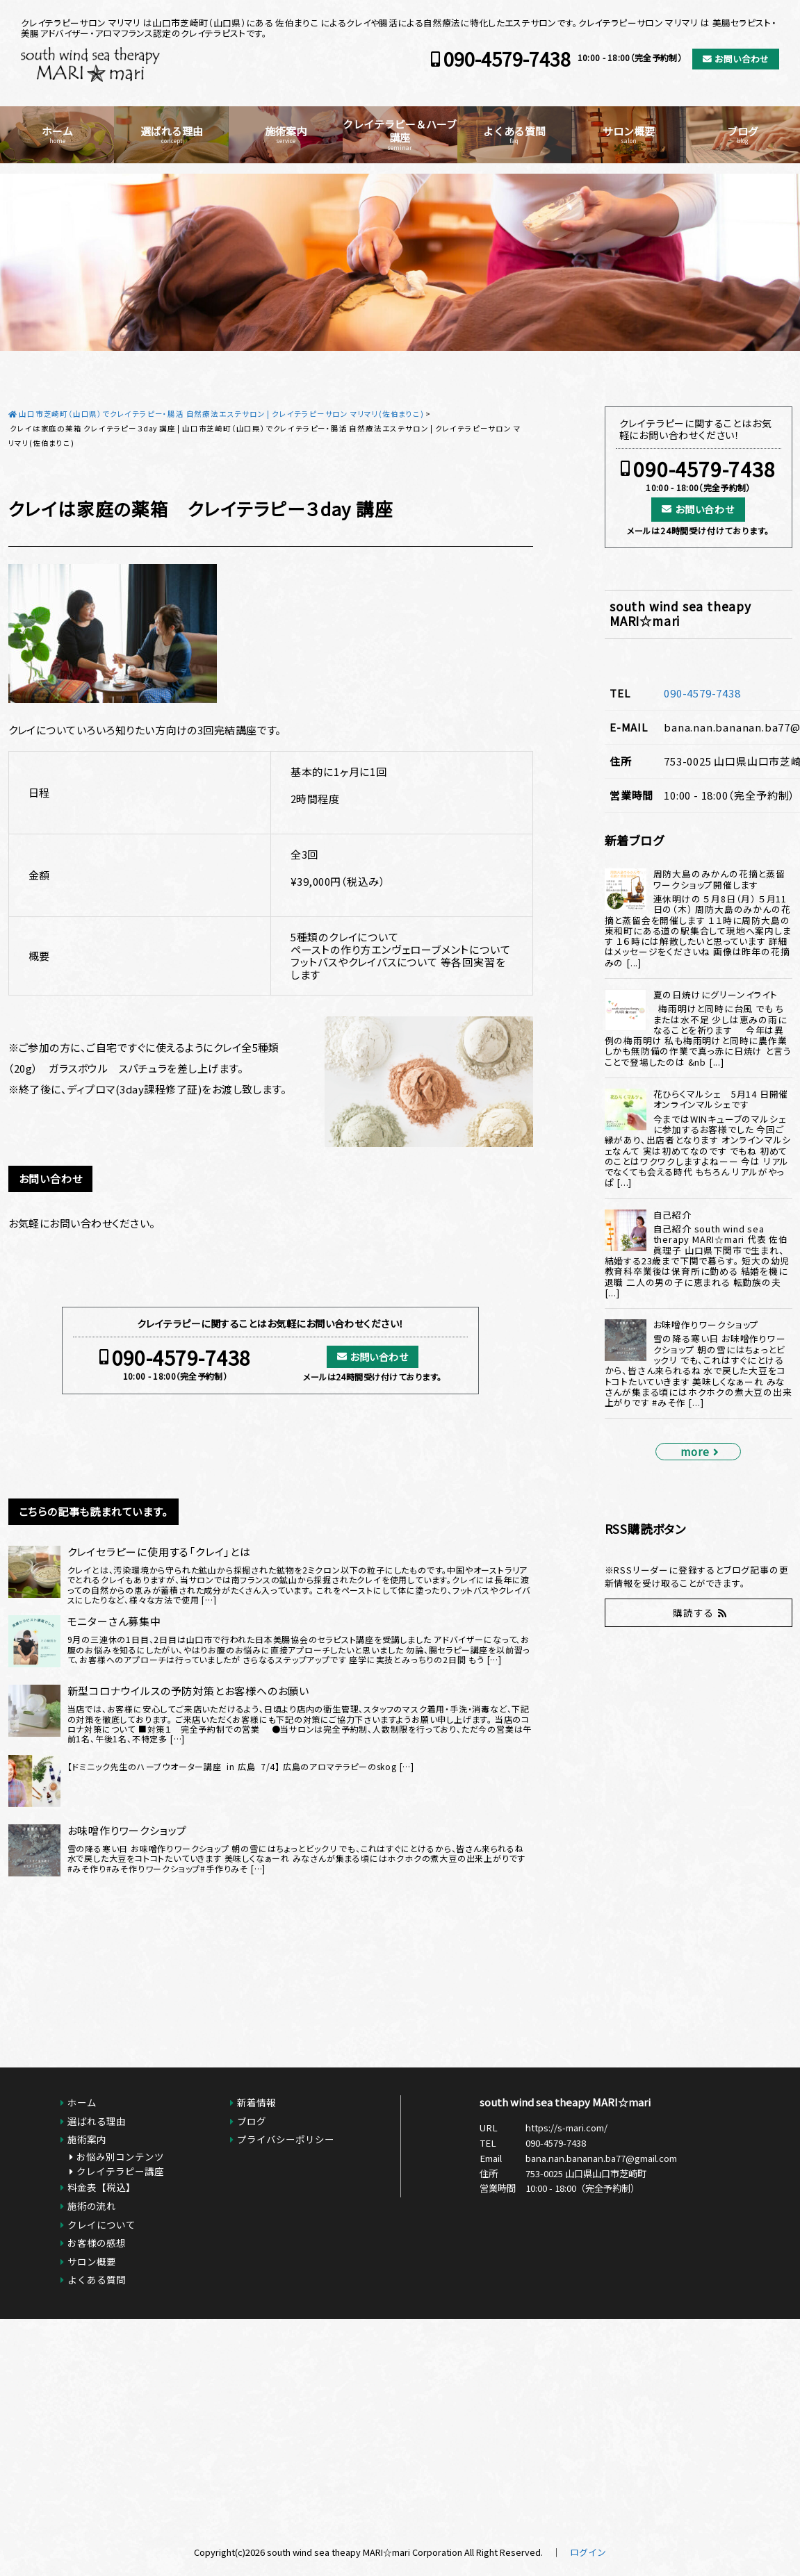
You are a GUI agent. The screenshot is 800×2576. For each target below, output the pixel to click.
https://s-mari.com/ (566, 2127)
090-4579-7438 (507, 58)
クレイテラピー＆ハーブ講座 (400, 134)
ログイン (588, 2552)
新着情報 (256, 2102)
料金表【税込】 (101, 2187)
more (694, 1451)
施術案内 (286, 134)
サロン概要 (629, 134)
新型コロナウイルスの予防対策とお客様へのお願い (188, 1691)
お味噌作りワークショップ (127, 1830)
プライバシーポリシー (285, 2139)
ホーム (57, 134)
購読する (693, 1612)
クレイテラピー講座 (120, 2171)
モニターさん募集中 (114, 1621)
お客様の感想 (96, 2242)
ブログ (742, 134)
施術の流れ (91, 2206)
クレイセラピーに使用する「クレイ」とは (159, 1552)
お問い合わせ (742, 58)
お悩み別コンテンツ (120, 2156)
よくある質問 (514, 134)
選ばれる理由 (171, 134)
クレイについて (101, 2224)
